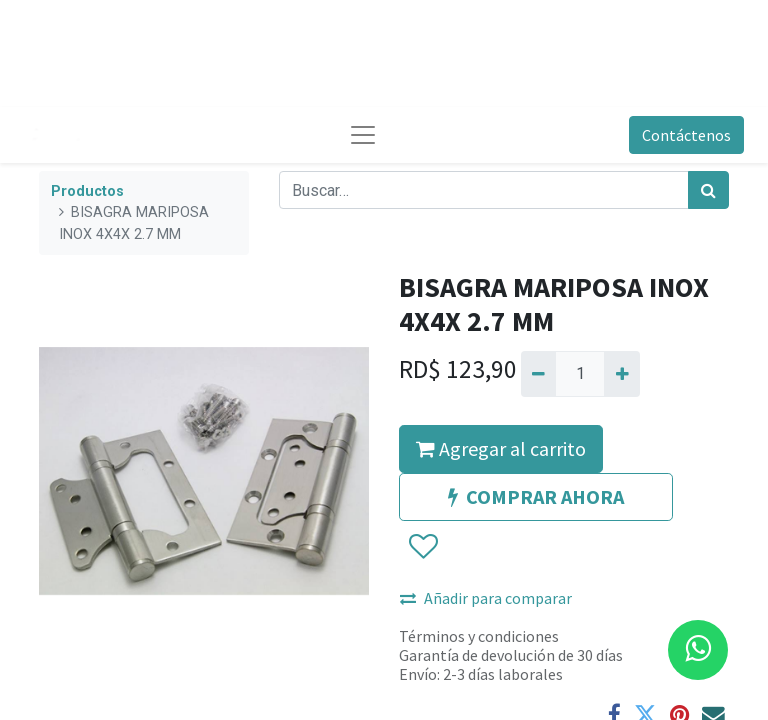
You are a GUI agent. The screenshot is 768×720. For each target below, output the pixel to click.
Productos (87, 191)
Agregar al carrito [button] (501, 448)
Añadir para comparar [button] (486, 598)
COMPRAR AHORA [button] (536, 496)
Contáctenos (686, 135)
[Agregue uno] (621, 374)
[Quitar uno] (538, 374)
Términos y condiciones (479, 636)
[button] (422, 547)
